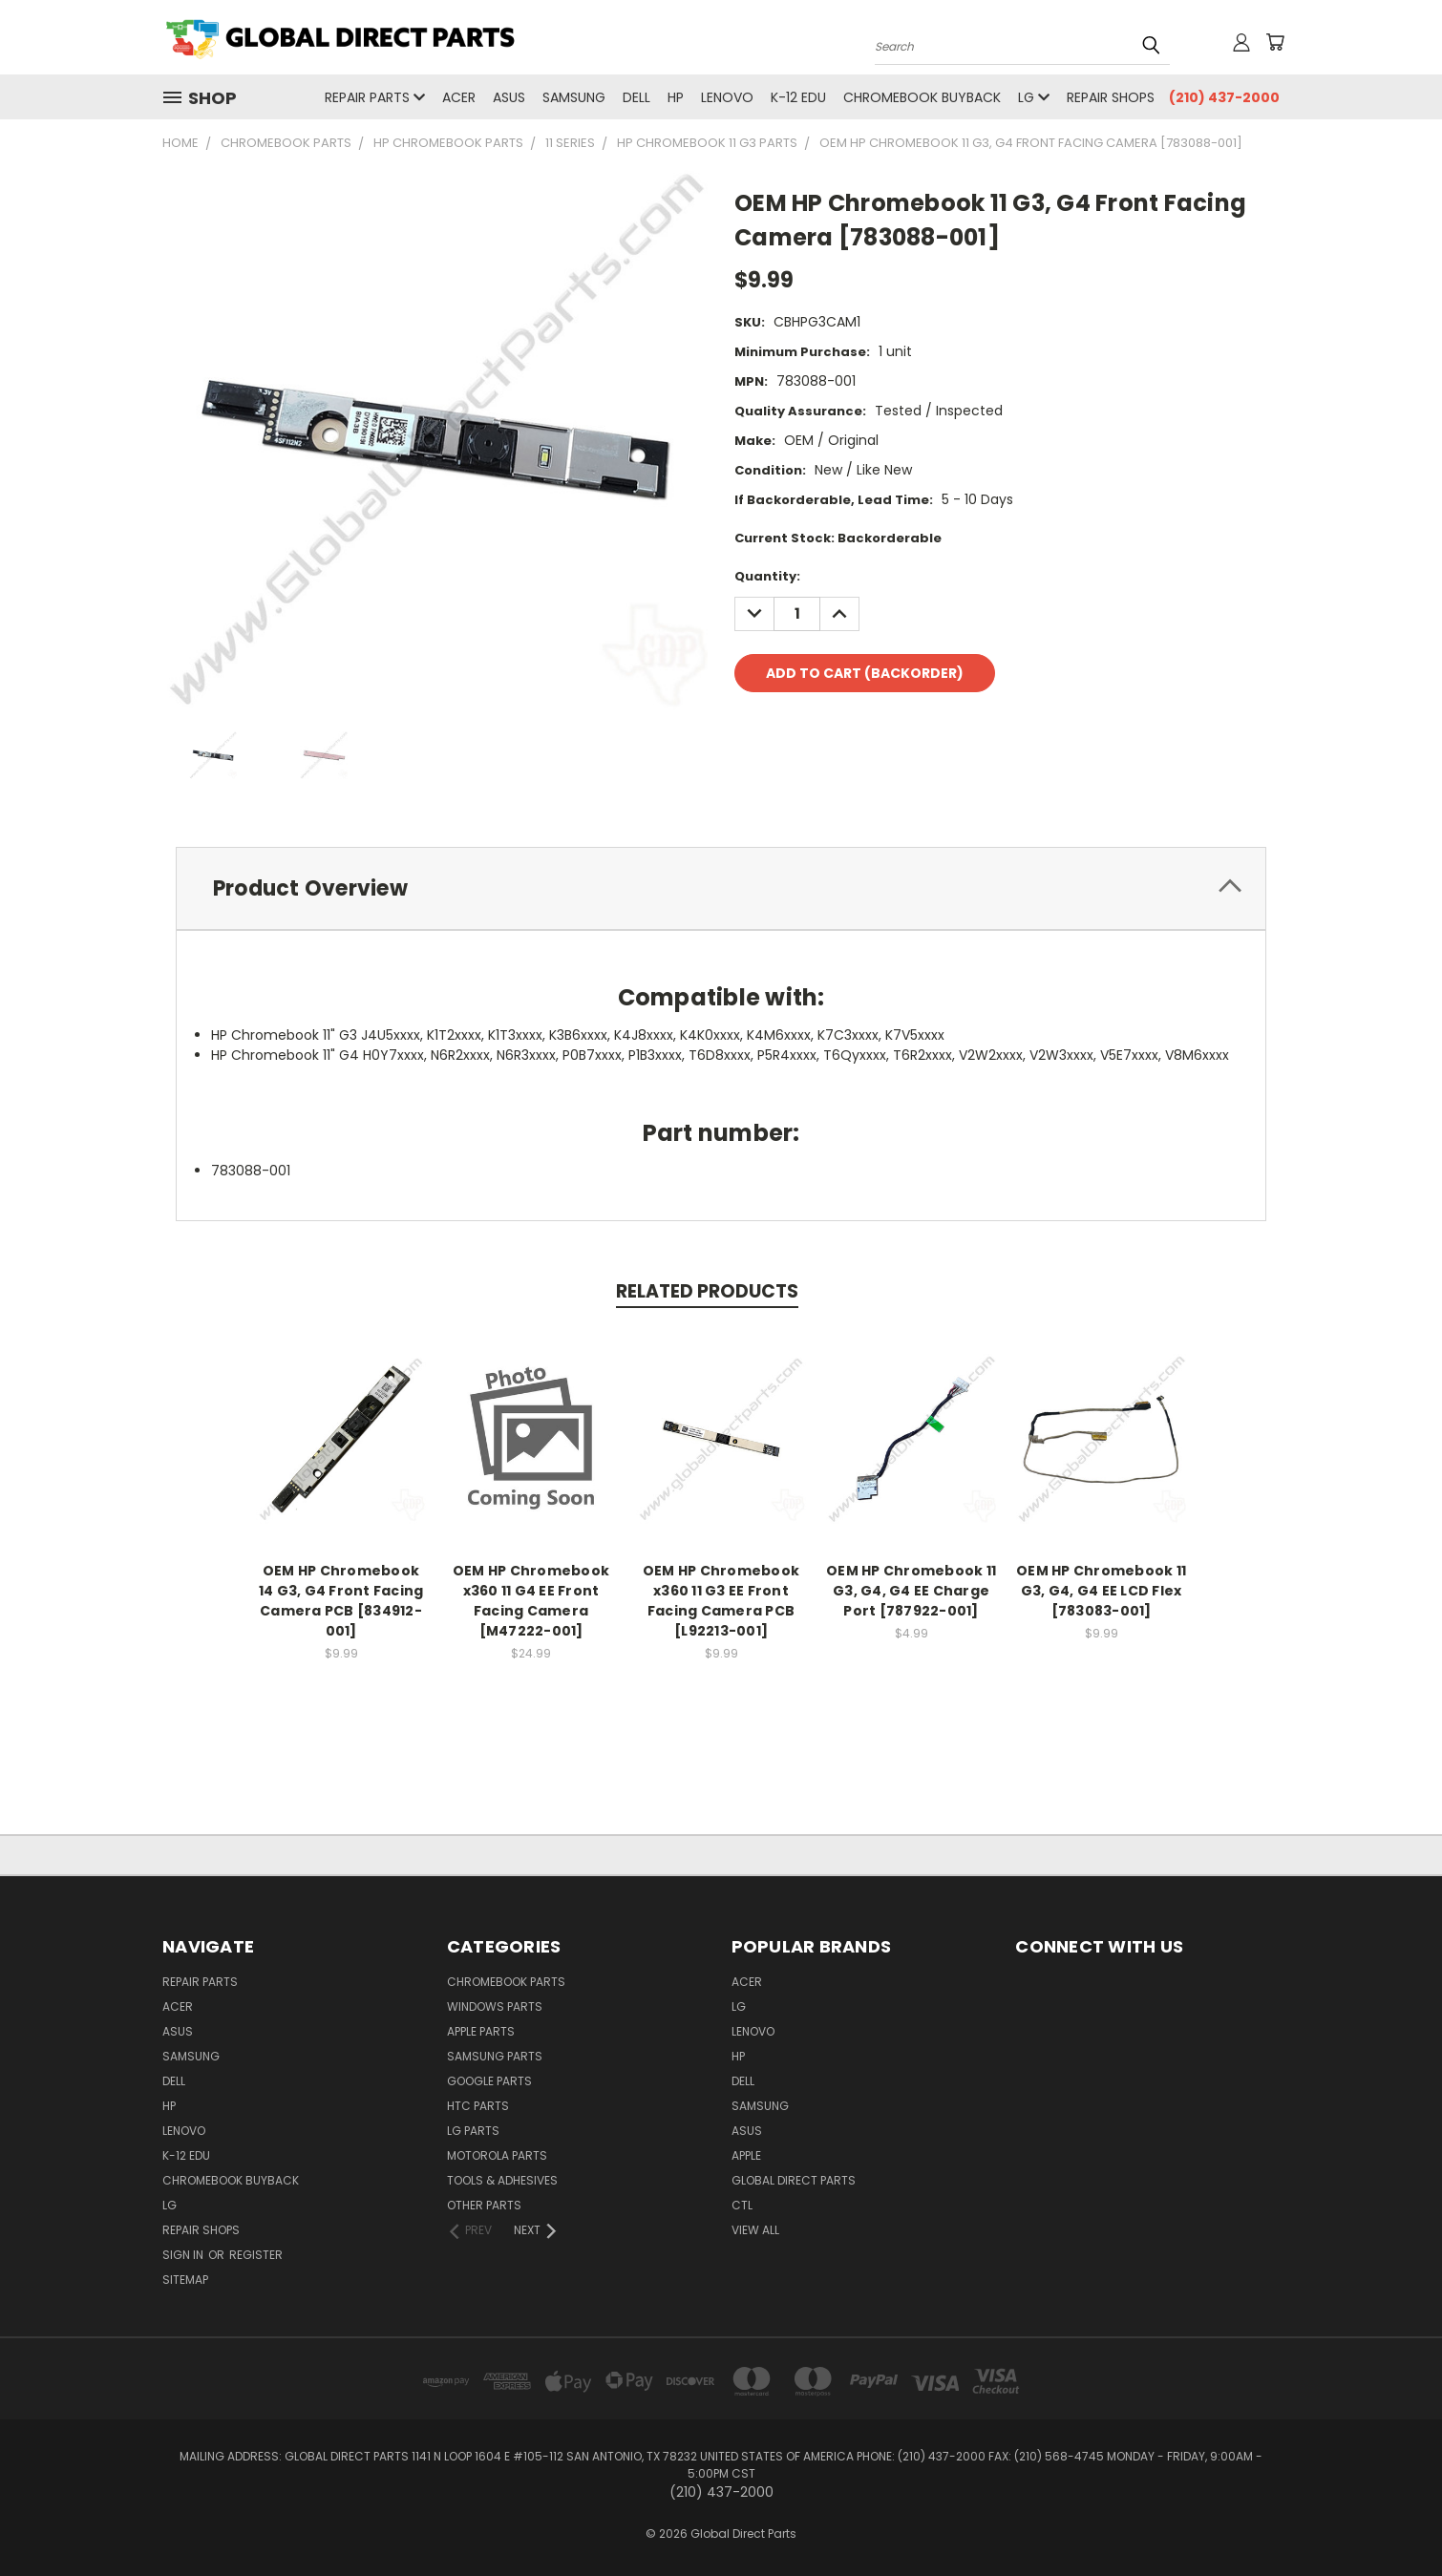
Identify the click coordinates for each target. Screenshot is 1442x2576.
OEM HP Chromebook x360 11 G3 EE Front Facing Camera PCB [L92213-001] (721, 1600)
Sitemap (185, 2279)
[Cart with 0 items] (1274, 42)
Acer (459, 97)
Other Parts (484, 2205)
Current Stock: (838, 538)
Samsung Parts (494, 2056)
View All (755, 2230)
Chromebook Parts (506, 1982)
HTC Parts (478, 2106)
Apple (746, 2155)
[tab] (721, 888)
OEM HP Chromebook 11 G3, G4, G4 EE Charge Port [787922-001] (911, 1590)
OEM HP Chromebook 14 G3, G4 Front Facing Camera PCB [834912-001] (341, 1600)
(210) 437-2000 (1224, 97)
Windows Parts (494, 2006)
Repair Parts (375, 97)
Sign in (184, 2255)
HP (676, 97)
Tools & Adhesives (502, 2180)
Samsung (573, 97)
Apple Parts (481, 2031)
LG (1034, 97)
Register (256, 2255)
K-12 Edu (798, 97)
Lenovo (727, 97)
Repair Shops (1111, 97)
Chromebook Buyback (922, 97)
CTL (742, 2205)
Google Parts (489, 2081)
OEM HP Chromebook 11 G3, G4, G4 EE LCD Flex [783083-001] (1101, 1590)
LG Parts (473, 2130)
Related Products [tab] (707, 1291)
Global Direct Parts (794, 2180)
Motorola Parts (497, 2155)
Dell (636, 97)
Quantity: (767, 576)
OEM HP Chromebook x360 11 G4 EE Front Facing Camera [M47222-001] (531, 1600)
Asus (509, 97)
